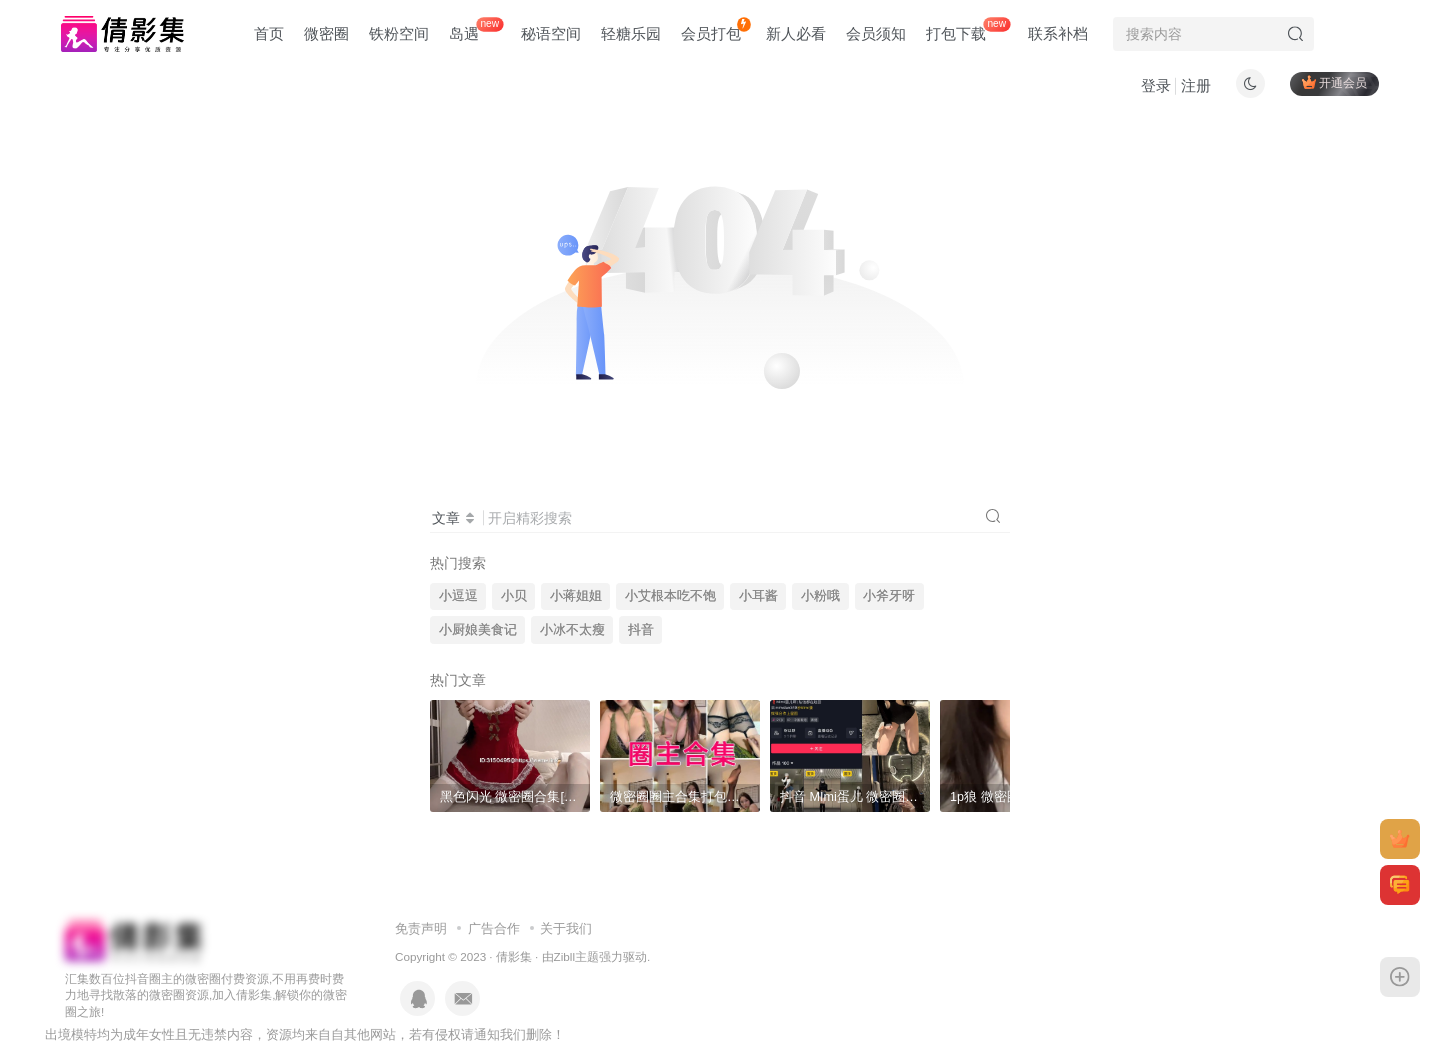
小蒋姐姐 (576, 596)
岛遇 (476, 29)
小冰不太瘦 (572, 630)
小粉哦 (820, 596)
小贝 (514, 596)
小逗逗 (458, 596)
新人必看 (796, 33)
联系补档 (1058, 33)
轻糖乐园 (631, 33)
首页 (269, 33)
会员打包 (715, 29)
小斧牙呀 (889, 596)
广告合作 (494, 928)
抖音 (641, 630)
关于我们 (566, 928)
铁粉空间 (399, 33)
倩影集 (514, 956)
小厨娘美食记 (478, 630)
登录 (1156, 85)
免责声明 (421, 928)
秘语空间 (551, 33)
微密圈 (326, 33)
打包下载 (968, 29)
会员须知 (876, 33)
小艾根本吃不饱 (670, 596)
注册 (1196, 85)
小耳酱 (758, 596)
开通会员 (1334, 82)
